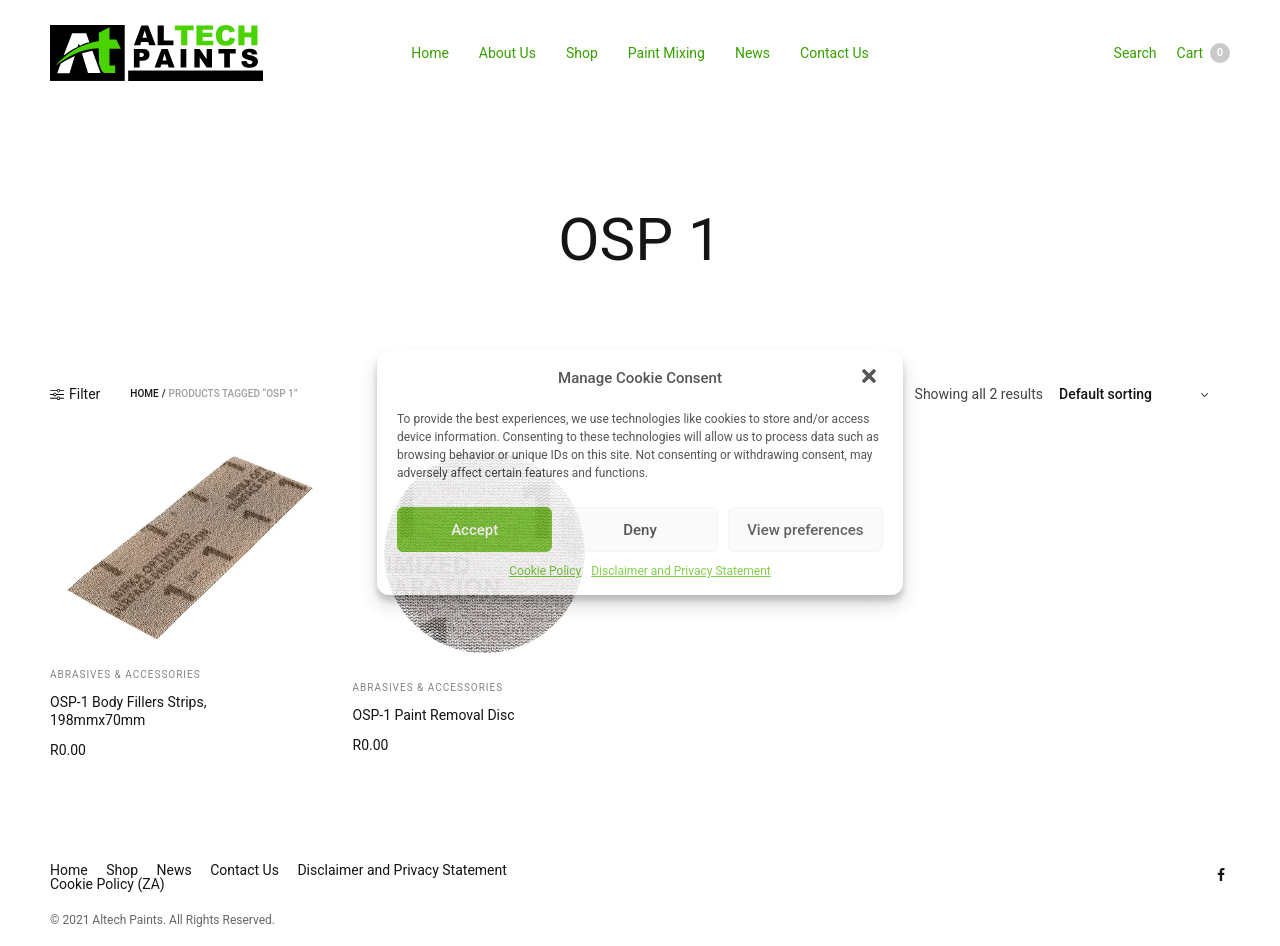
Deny (640, 530)
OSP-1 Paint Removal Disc (434, 715)
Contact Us (834, 53)
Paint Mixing (666, 53)
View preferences (805, 530)
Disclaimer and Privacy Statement (681, 571)
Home (430, 53)
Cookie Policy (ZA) (107, 884)
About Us (507, 53)
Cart (1203, 53)
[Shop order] (1136, 394)
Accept (474, 530)
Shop (582, 53)
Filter (75, 394)
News (752, 53)
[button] (871, 378)
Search (1135, 53)
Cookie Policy (545, 571)
